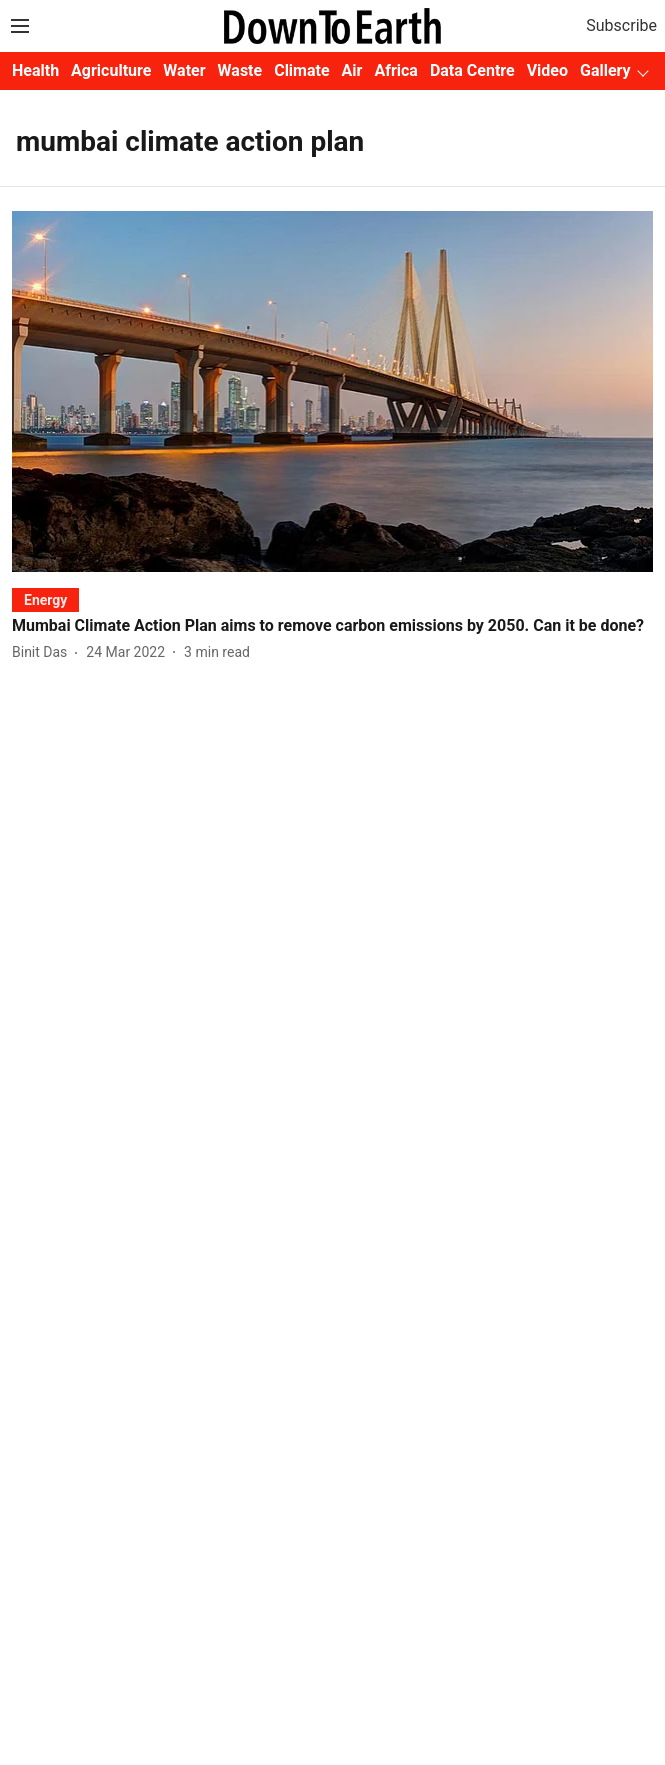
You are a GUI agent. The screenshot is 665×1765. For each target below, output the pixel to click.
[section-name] (45, 599)
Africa (395, 70)
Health (35, 70)
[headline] (332, 626)
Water (184, 70)
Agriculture (111, 70)
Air (352, 70)
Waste (240, 70)
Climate (301, 70)
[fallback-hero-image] (332, 391)
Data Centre (472, 70)
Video (547, 70)
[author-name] (43, 652)
